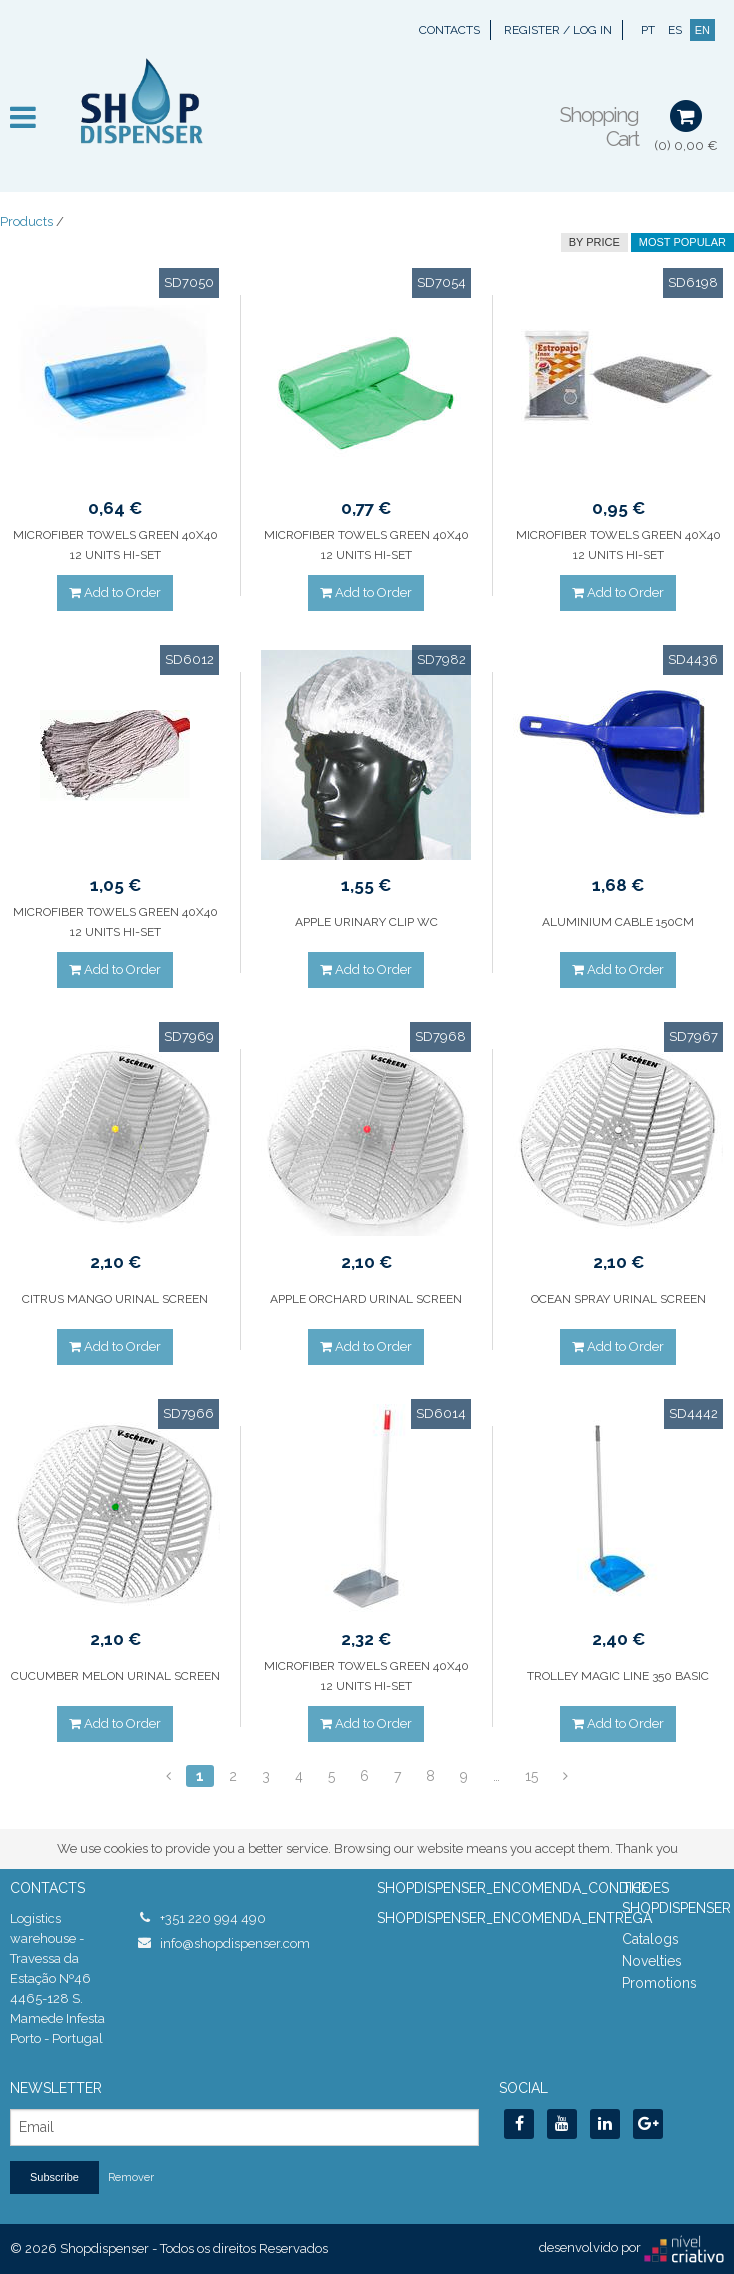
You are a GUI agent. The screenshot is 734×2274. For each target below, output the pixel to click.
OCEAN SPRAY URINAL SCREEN (618, 1299)
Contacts (449, 30)
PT (648, 30)
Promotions (659, 1983)
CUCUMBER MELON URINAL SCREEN (115, 1676)
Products (26, 221)
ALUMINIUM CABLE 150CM (618, 922)
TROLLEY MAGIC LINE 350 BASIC (618, 1676)
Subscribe (54, 2177)
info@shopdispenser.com (235, 1943)
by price (594, 242)
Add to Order (115, 592)
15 (531, 1776)
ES (675, 30)
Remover (131, 2177)
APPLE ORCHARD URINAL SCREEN (366, 1299)
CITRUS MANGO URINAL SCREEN (115, 1299)
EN (702, 30)
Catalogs (650, 1939)
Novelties (652, 1961)
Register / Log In (558, 30)
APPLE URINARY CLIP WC (366, 922)
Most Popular (682, 242)
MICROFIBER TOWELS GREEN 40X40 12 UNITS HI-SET (115, 545)
